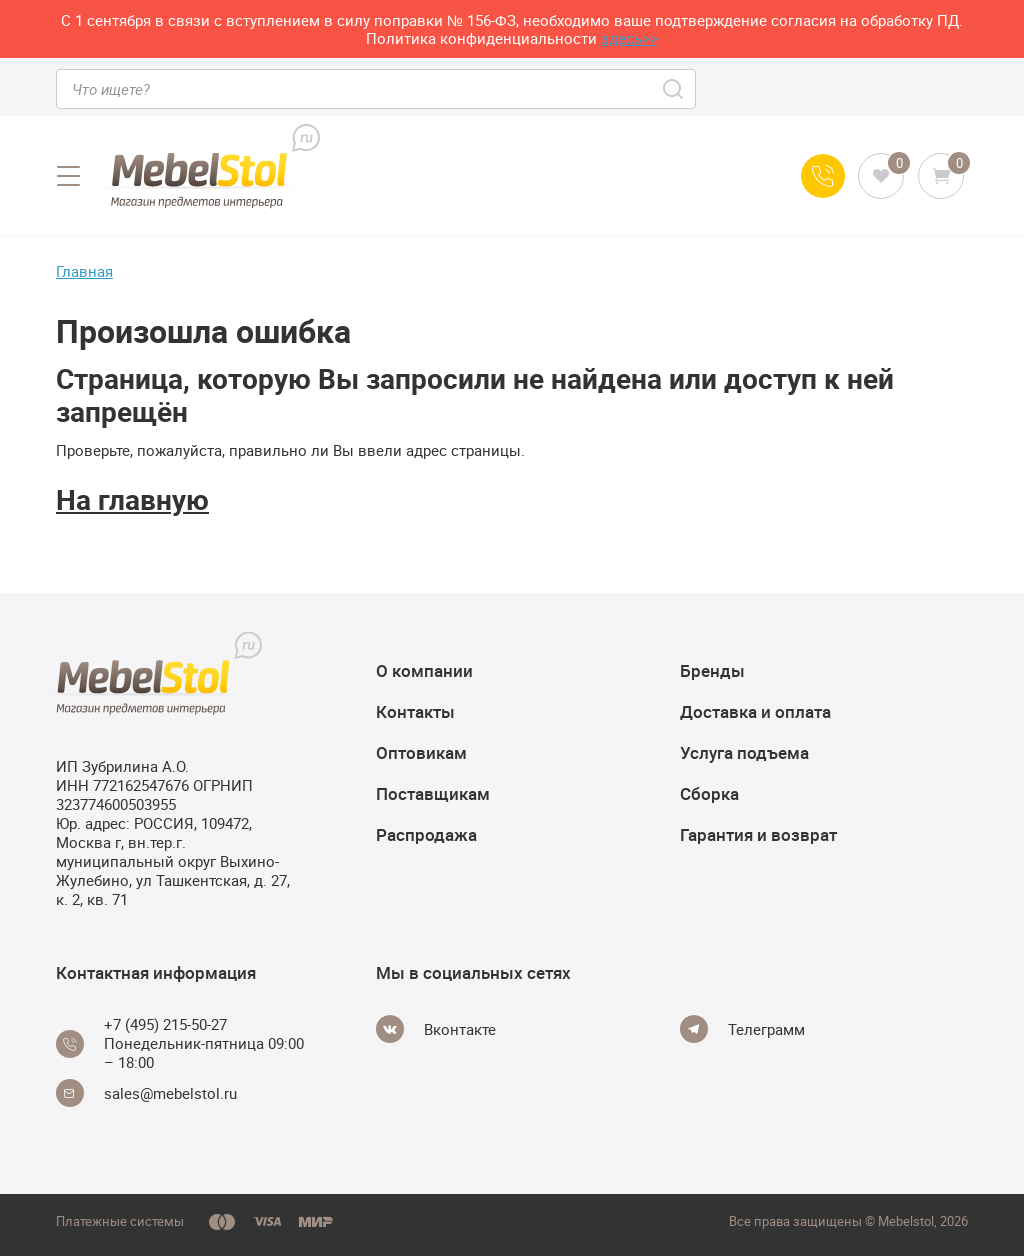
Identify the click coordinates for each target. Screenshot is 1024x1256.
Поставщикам (433, 793)
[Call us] (823, 176)
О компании (424, 670)
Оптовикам (421, 752)
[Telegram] (742, 1029)
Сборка (709, 793)
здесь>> (629, 38)
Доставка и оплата (755, 711)
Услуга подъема (744, 752)
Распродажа (426, 834)
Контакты (415, 711)
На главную (132, 499)
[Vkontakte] (436, 1029)
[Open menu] (68, 176)
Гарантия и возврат (758, 834)
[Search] (674, 89)
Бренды (712, 670)
